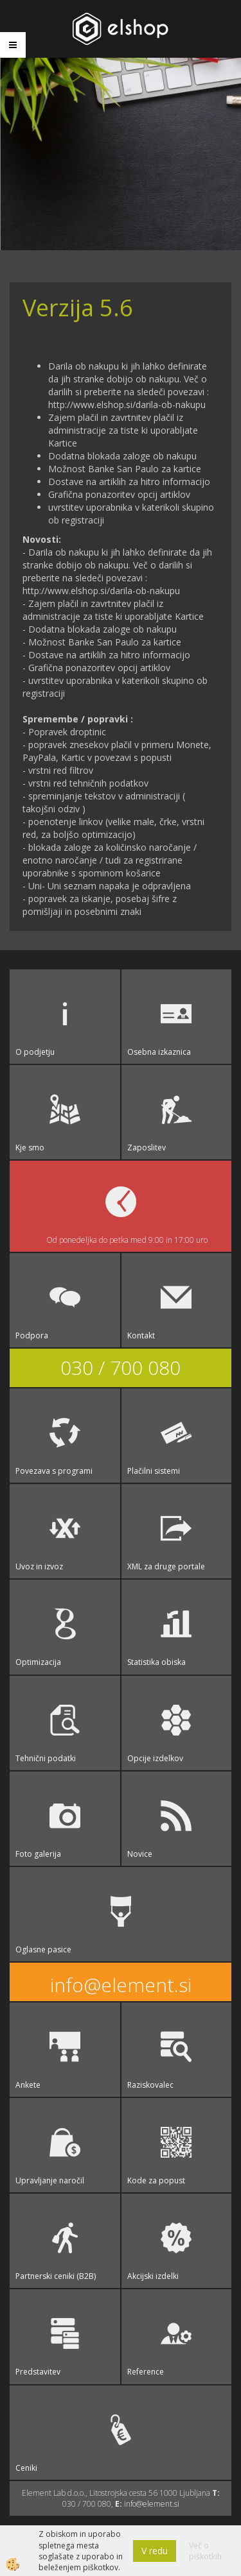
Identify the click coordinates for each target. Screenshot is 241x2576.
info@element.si (121, 1985)
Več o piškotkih (205, 2551)
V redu (154, 2551)
